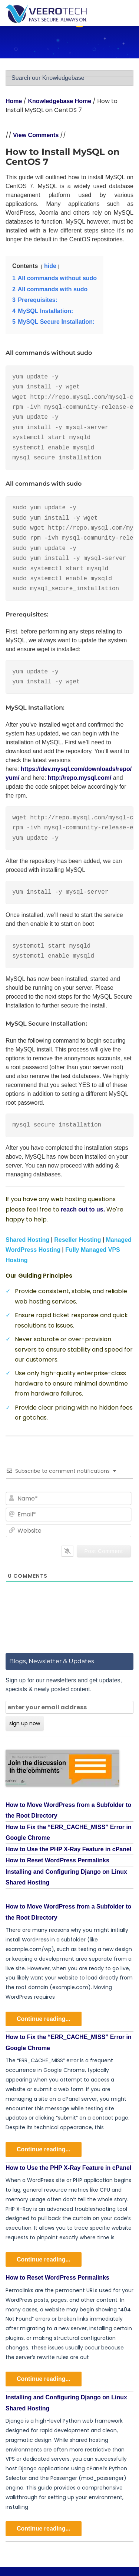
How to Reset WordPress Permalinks (57, 1860)
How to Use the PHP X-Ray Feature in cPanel (68, 1849)
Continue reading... (43, 2019)
